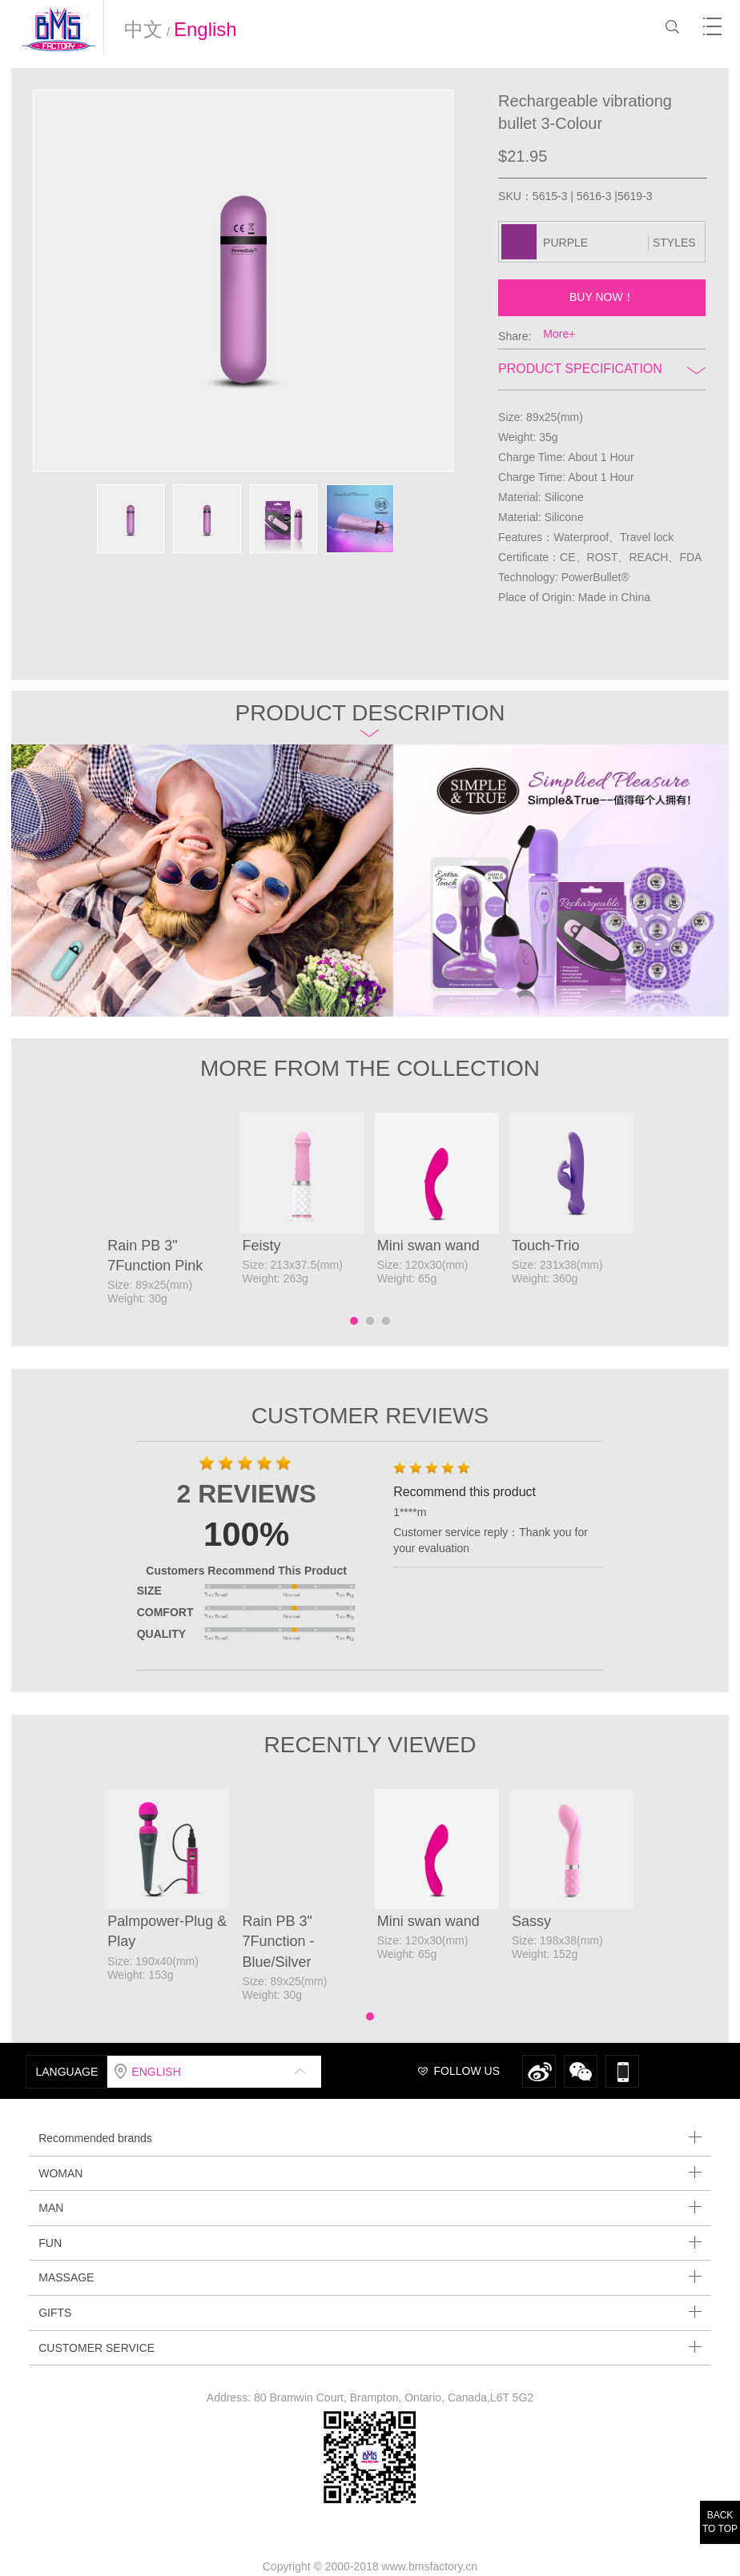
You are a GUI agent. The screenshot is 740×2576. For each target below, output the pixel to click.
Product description (370, 718)
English (205, 29)
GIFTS (369, 2312)
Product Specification (602, 368)
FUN (369, 2242)
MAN (369, 2207)
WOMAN (369, 2173)
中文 (143, 29)
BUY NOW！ (601, 297)
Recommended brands (369, 2138)
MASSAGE (369, 2277)
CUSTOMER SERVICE (369, 2347)
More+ (559, 333)
